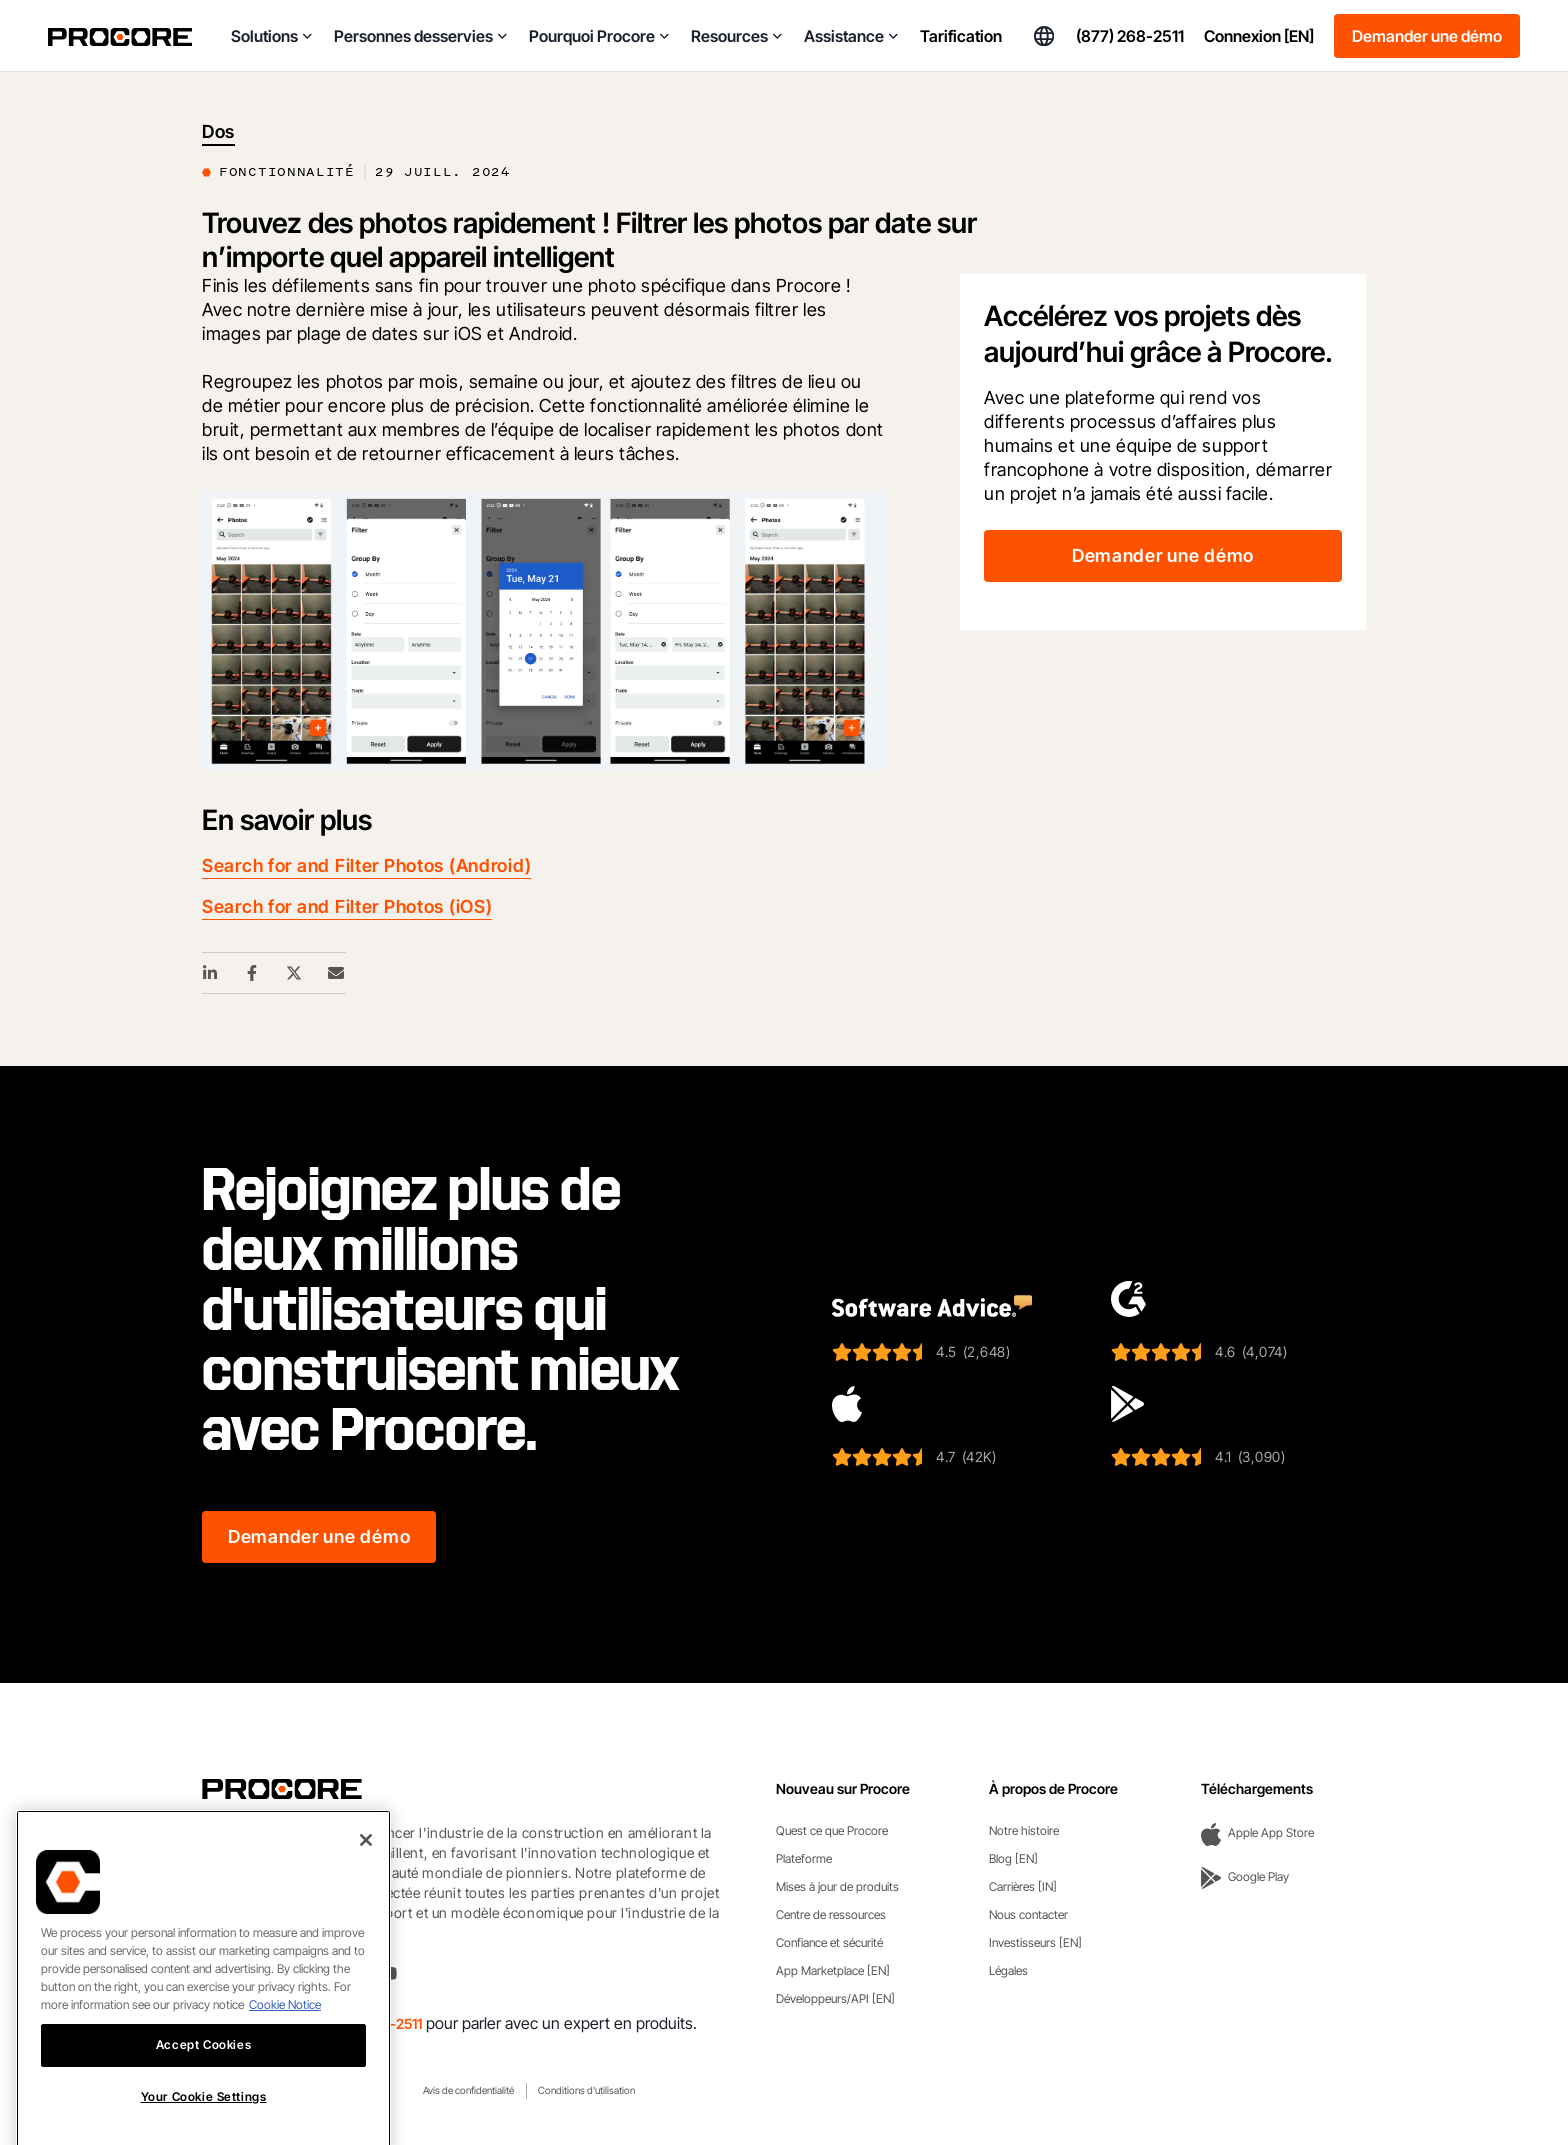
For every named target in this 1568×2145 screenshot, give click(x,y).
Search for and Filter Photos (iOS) (347, 906)
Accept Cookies (203, 2079)
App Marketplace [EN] (833, 1970)
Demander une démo (1427, 36)
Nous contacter (1028, 1914)
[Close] (366, 1875)
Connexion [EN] (1259, 36)
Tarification (961, 36)
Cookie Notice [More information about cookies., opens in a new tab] (285, 2039)
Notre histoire (1024, 1830)
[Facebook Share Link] (253, 973)
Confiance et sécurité (829, 1942)
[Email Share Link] (337, 973)
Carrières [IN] (1023, 1886)
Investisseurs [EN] (1035, 1942)
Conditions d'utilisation (586, 2090)
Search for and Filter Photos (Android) (366, 865)
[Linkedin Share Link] (211, 973)
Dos (218, 131)
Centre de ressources (831, 1914)
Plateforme (804, 1858)
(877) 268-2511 (1130, 36)
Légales (1008, 1970)
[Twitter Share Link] (295, 973)
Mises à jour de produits (837, 1886)
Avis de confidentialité (468, 2090)
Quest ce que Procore (832, 1830)
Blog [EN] (1013, 1858)
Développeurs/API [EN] (835, 1998)
